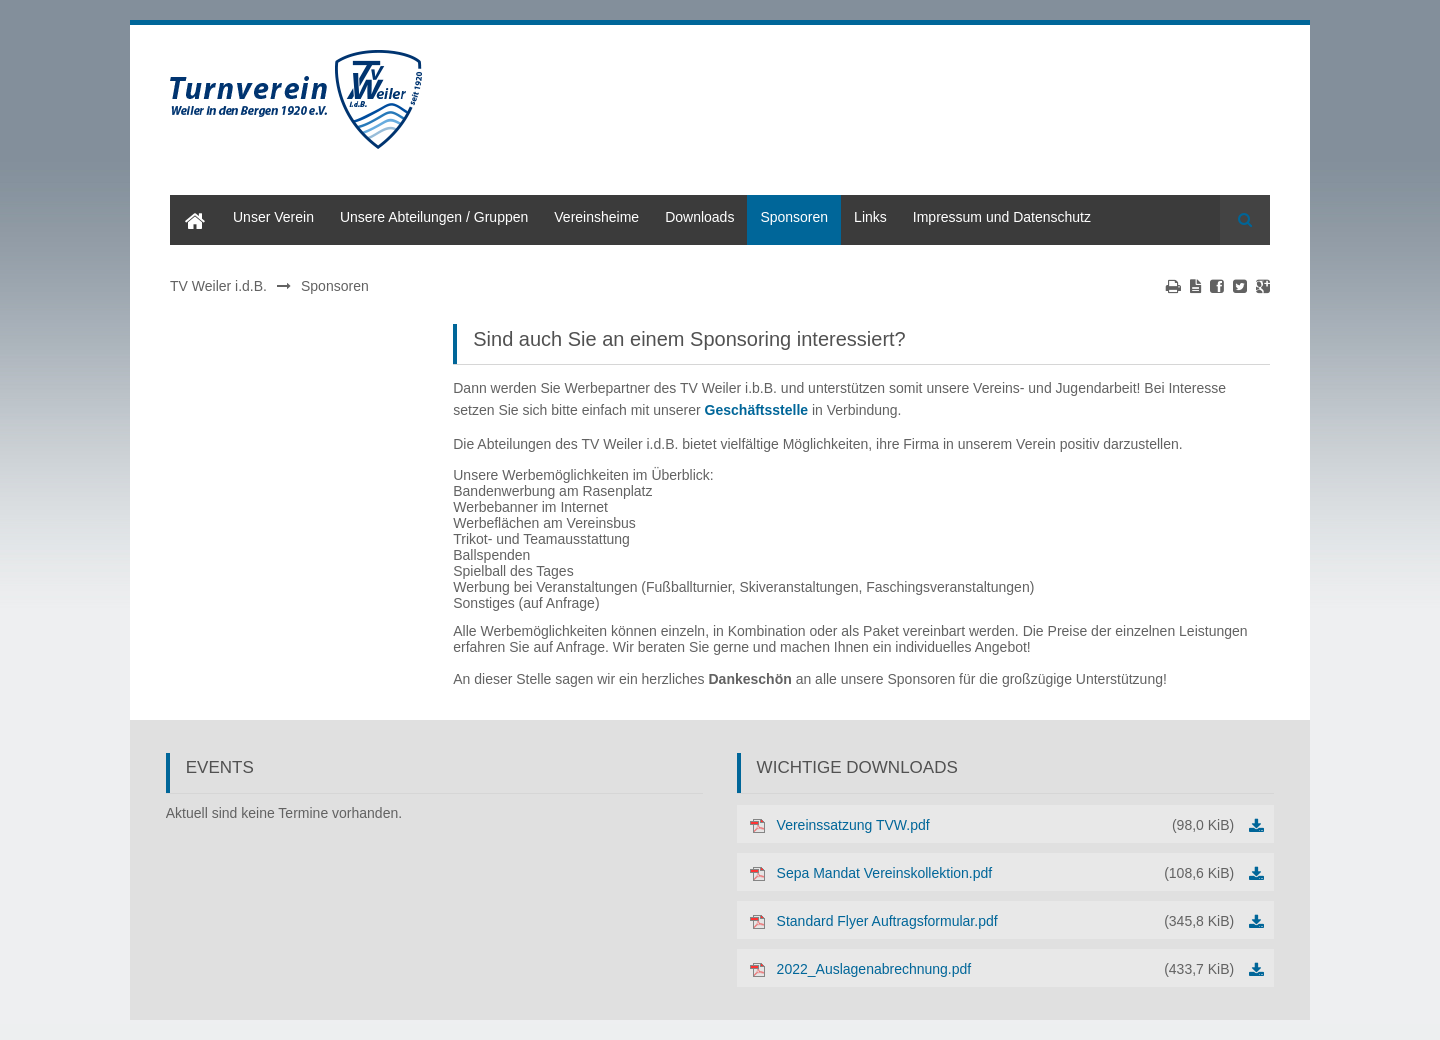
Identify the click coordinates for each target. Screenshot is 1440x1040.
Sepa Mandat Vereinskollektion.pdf (1006, 873)
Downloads (699, 217)
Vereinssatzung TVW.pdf (1006, 825)
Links (870, 217)
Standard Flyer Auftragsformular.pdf (1006, 921)
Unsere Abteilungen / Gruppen (434, 217)
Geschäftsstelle (757, 410)
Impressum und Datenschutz (1002, 217)
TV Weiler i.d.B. (218, 286)
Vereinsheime (596, 217)
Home (188, 203)
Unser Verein (273, 217)
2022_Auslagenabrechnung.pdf (1006, 969)
